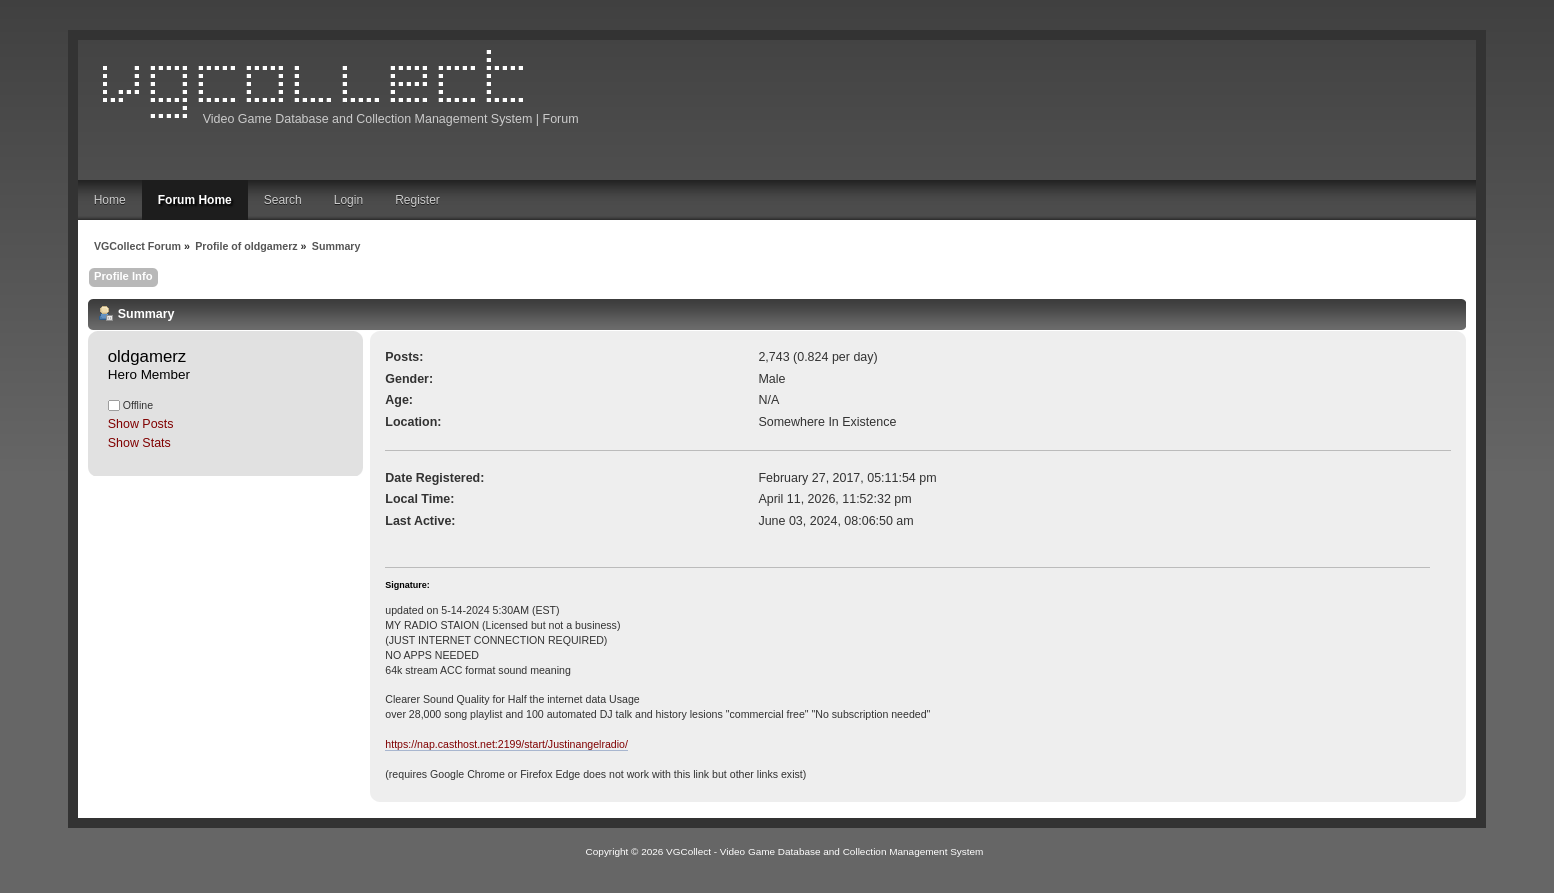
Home (110, 200)
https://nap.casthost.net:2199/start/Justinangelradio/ (506, 744)
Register (417, 200)
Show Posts (141, 424)
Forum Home (195, 200)
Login (348, 200)
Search (283, 200)
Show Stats (139, 443)
